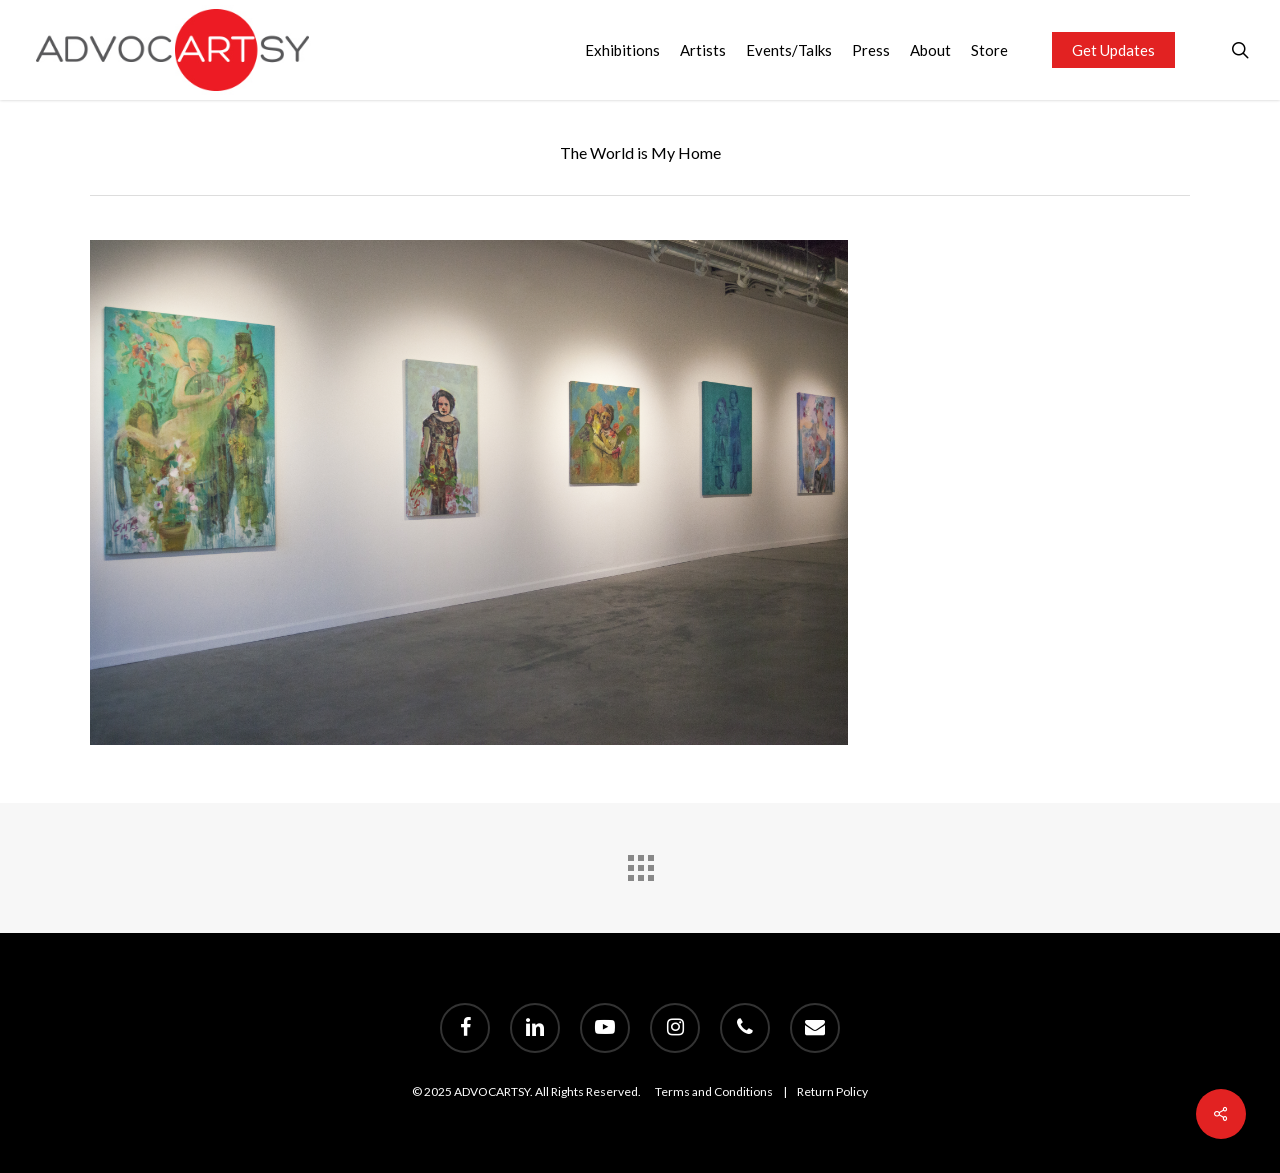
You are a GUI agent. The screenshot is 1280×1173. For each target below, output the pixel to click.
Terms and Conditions (714, 1091)
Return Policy (832, 1091)
